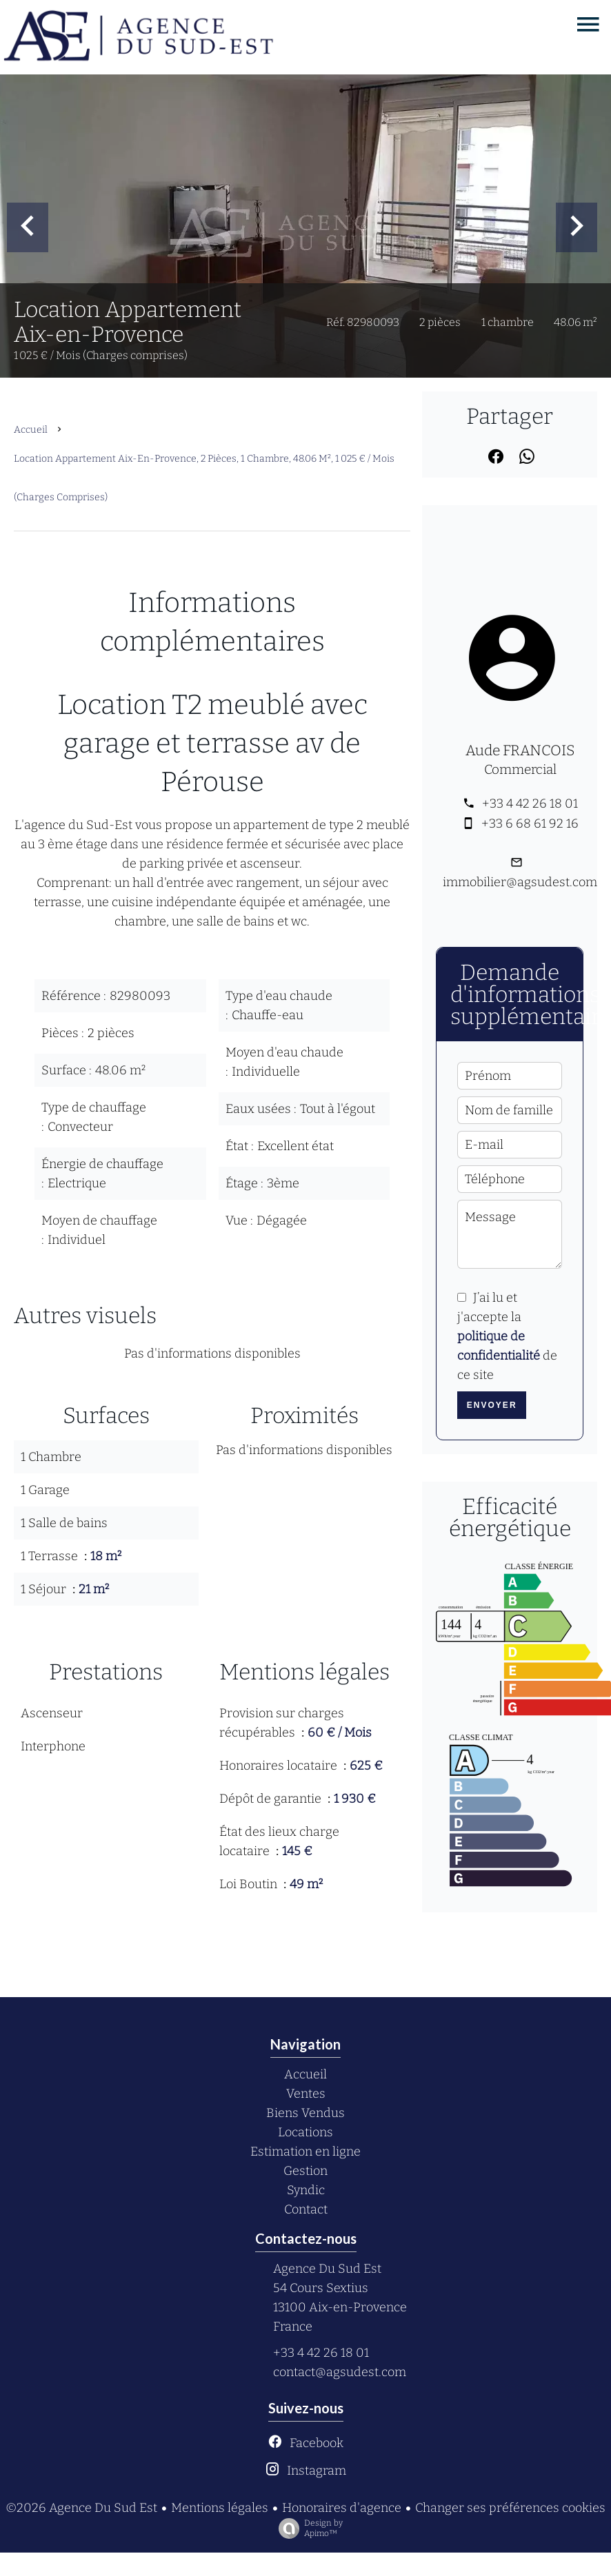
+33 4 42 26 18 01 (530, 803)
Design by (307, 2528)
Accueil (31, 430)
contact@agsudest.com (339, 2372)
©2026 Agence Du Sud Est (81, 2507)
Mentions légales (219, 2507)
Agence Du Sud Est (327, 2268)
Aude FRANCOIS (520, 750)
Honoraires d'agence (341, 2507)
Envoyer (492, 1405)
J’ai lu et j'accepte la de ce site (507, 1336)
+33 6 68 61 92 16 (530, 823)
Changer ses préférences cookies (510, 2507)
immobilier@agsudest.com (520, 882)
